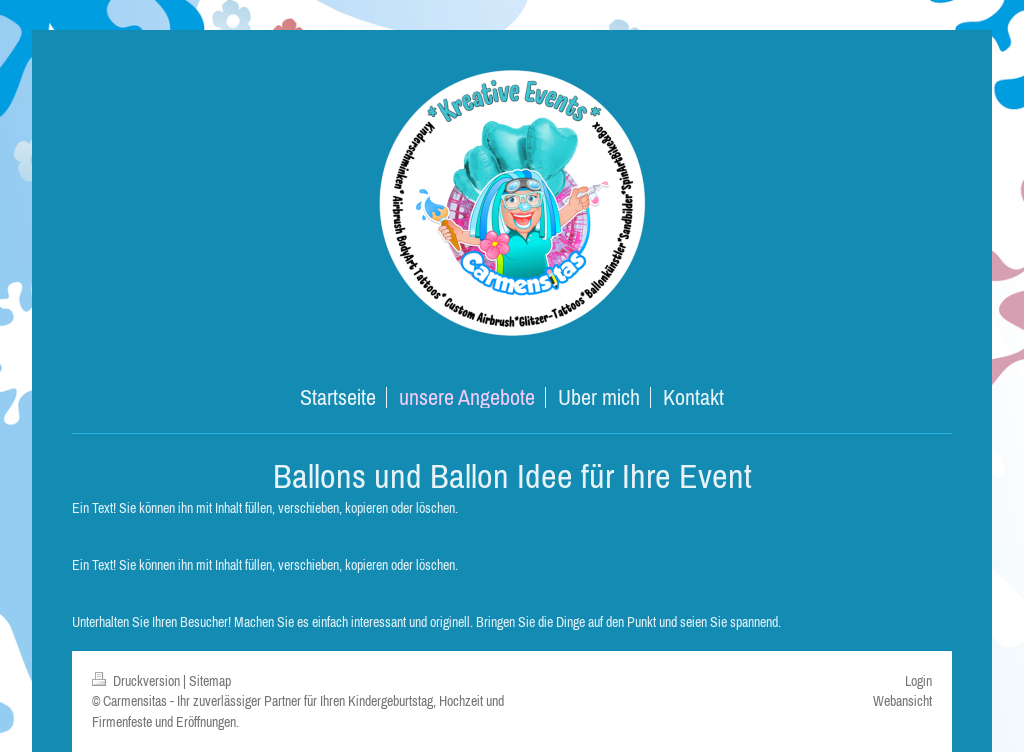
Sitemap (210, 681)
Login (918, 681)
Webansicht (902, 701)
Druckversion (137, 681)
